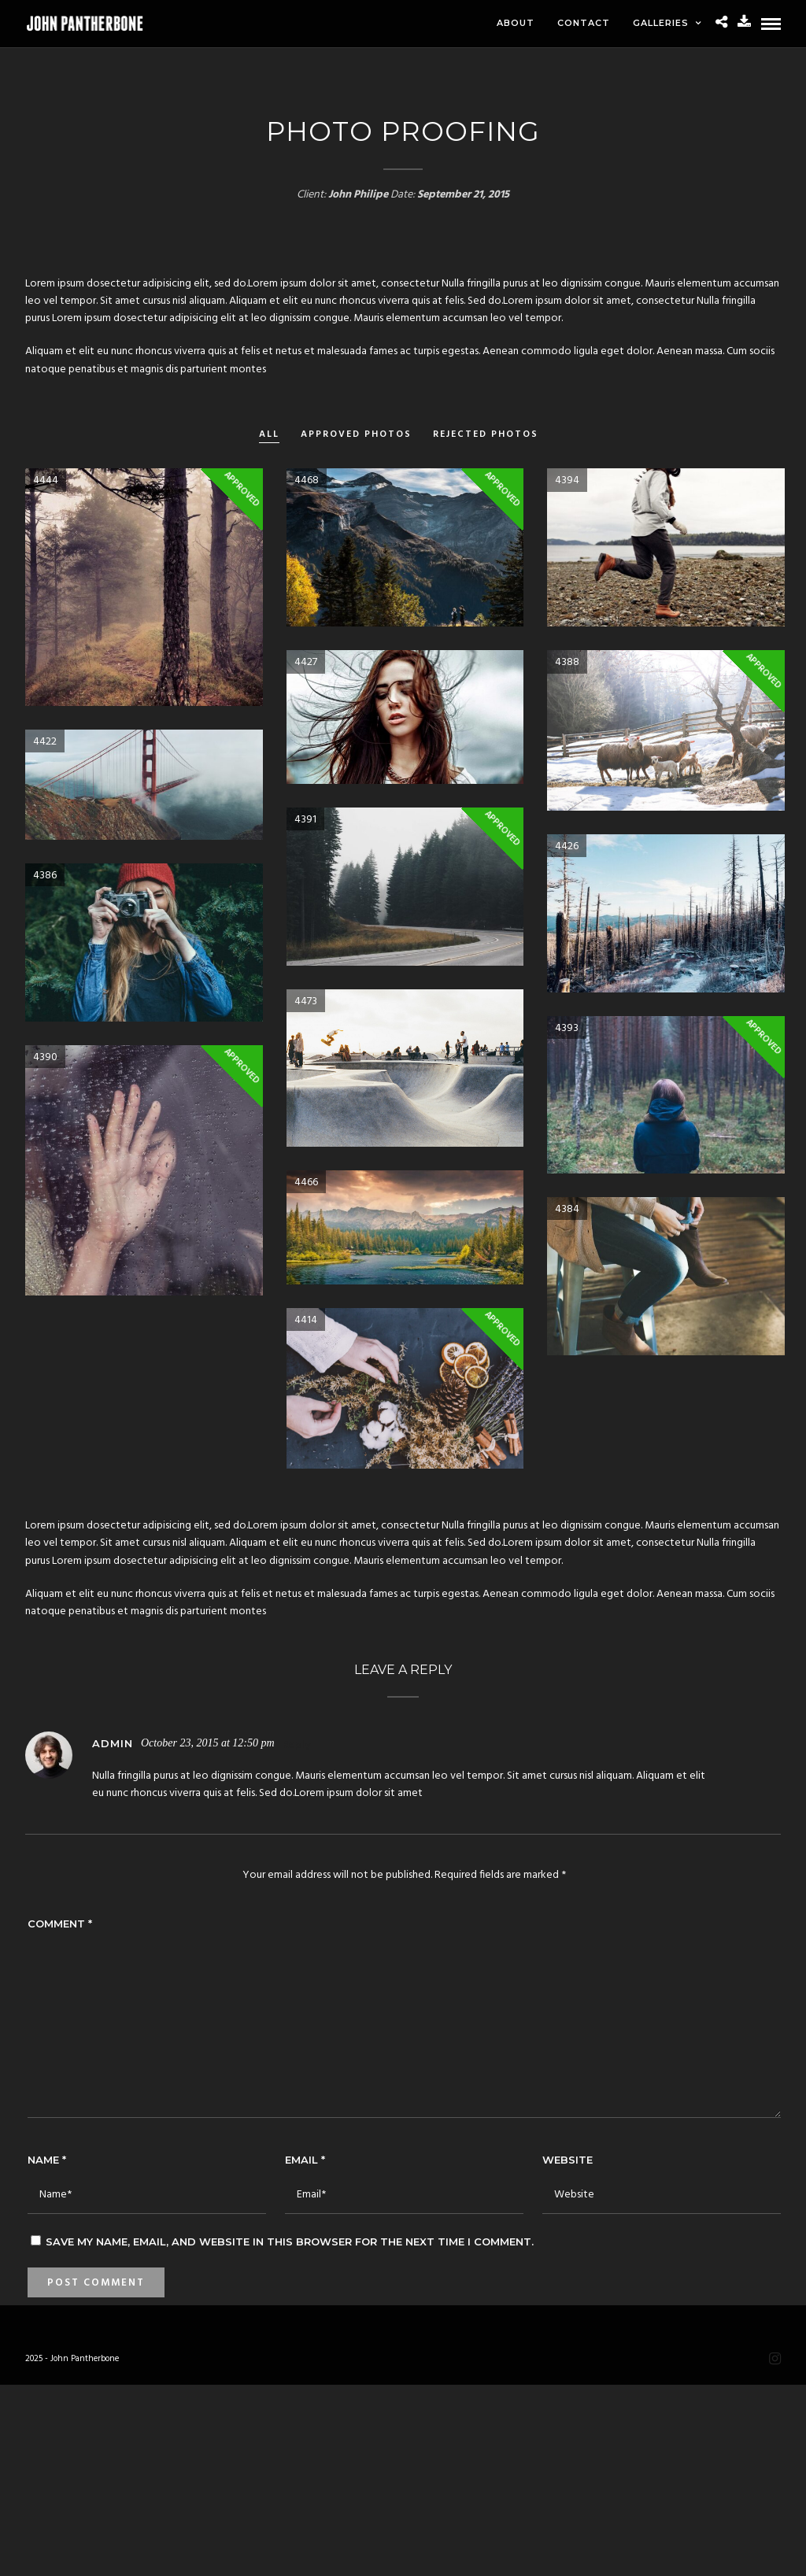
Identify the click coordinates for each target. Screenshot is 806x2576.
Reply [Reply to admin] (296, 1745)
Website (567, 2159)
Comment (60, 1923)
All (269, 434)
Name (47, 2159)
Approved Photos (356, 434)
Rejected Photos (485, 434)
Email (305, 2159)
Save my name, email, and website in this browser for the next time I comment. (290, 2241)
